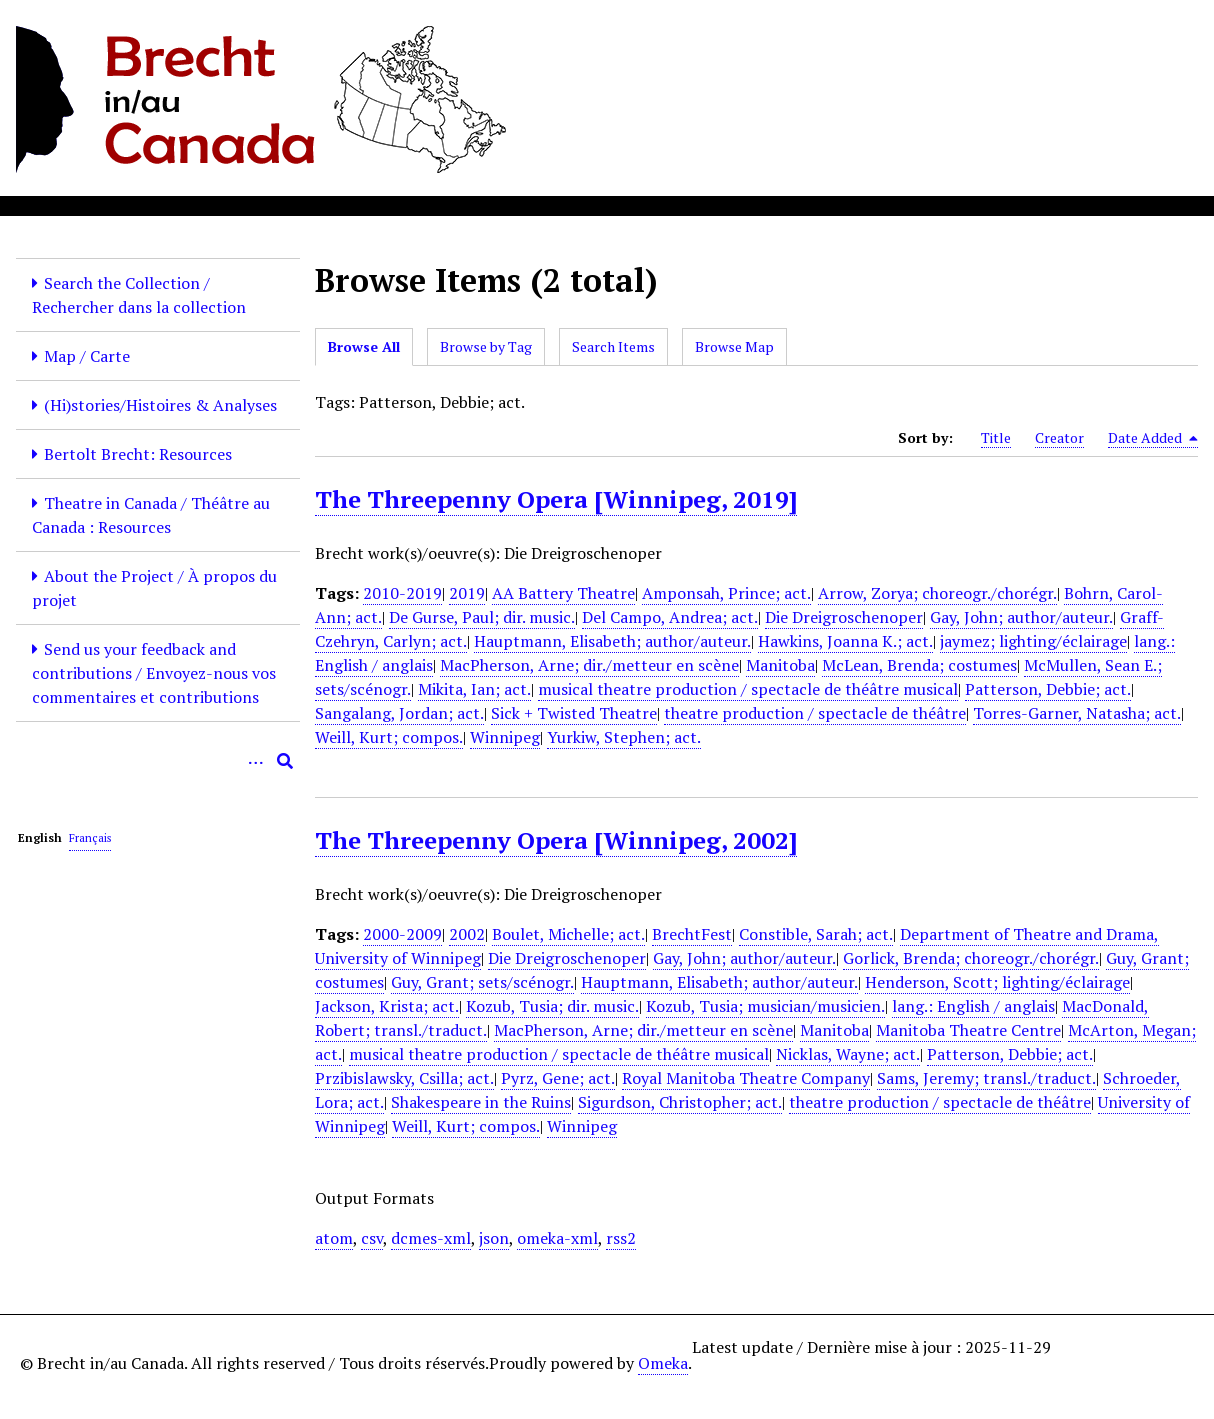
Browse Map (734, 346)
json (494, 1238)
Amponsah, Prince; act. (726, 593)
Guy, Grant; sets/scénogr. (482, 982)
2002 (467, 934)
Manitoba (780, 665)
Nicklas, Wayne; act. (848, 1054)
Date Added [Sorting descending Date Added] (1153, 438)
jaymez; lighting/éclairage (1033, 641)
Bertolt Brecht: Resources (138, 454)
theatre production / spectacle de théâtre (815, 713)
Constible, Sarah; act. (816, 934)
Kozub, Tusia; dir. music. (552, 1006)
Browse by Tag (486, 346)
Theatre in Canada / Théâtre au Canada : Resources (151, 515)
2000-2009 (402, 934)
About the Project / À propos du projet (154, 588)
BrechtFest (692, 934)
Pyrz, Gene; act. (558, 1078)
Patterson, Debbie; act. (1048, 689)
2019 (467, 593)
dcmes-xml (431, 1238)
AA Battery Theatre (563, 593)
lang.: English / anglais (973, 1006)
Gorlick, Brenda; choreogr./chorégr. (971, 958)
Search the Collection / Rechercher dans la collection (139, 295)
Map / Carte (87, 356)
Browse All (364, 346)
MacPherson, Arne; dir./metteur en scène (589, 665)
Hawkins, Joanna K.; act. (845, 641)
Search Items (613, 346)
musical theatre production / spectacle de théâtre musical (748, 689)
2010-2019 (402, 593)
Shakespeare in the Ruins (481, 1102)
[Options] (255, 761)
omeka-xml (557, 1238)
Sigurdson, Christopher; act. (680, 1102)
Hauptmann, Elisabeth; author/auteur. (612, 641)
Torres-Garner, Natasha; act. (1077, 713)
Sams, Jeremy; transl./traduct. (986, 1078)
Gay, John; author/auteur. (1021, 617)
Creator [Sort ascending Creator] (1059, 437)
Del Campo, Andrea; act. (670, 617)
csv (372, 1238)
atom (334, 1238)
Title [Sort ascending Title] (996, 437)
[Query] (158, 761)
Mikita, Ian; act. (474, 689)
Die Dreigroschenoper (844, 617)
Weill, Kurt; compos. (389, 737)
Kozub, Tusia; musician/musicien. (765, 1006)
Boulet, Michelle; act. (568, 934)
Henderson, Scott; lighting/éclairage (997, 982)
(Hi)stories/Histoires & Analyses (160, 405)
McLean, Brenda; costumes (919, 665)
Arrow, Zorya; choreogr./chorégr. (937, 593)
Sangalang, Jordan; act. (399, 713)
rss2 (621, 1238)
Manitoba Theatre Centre (968, 1030)
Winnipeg (505, 737)
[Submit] (285, 761)
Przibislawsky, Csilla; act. (404, 1078)
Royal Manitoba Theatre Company (746, 1078)
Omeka (663, 1363)
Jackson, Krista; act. (387, 1006)
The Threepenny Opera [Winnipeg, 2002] (556, 840)
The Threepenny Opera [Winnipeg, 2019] (556, 499)
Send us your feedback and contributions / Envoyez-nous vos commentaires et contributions (154, 673)
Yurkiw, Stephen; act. (624, 737)
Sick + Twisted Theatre (574, 713)
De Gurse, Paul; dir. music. (482, 617)
